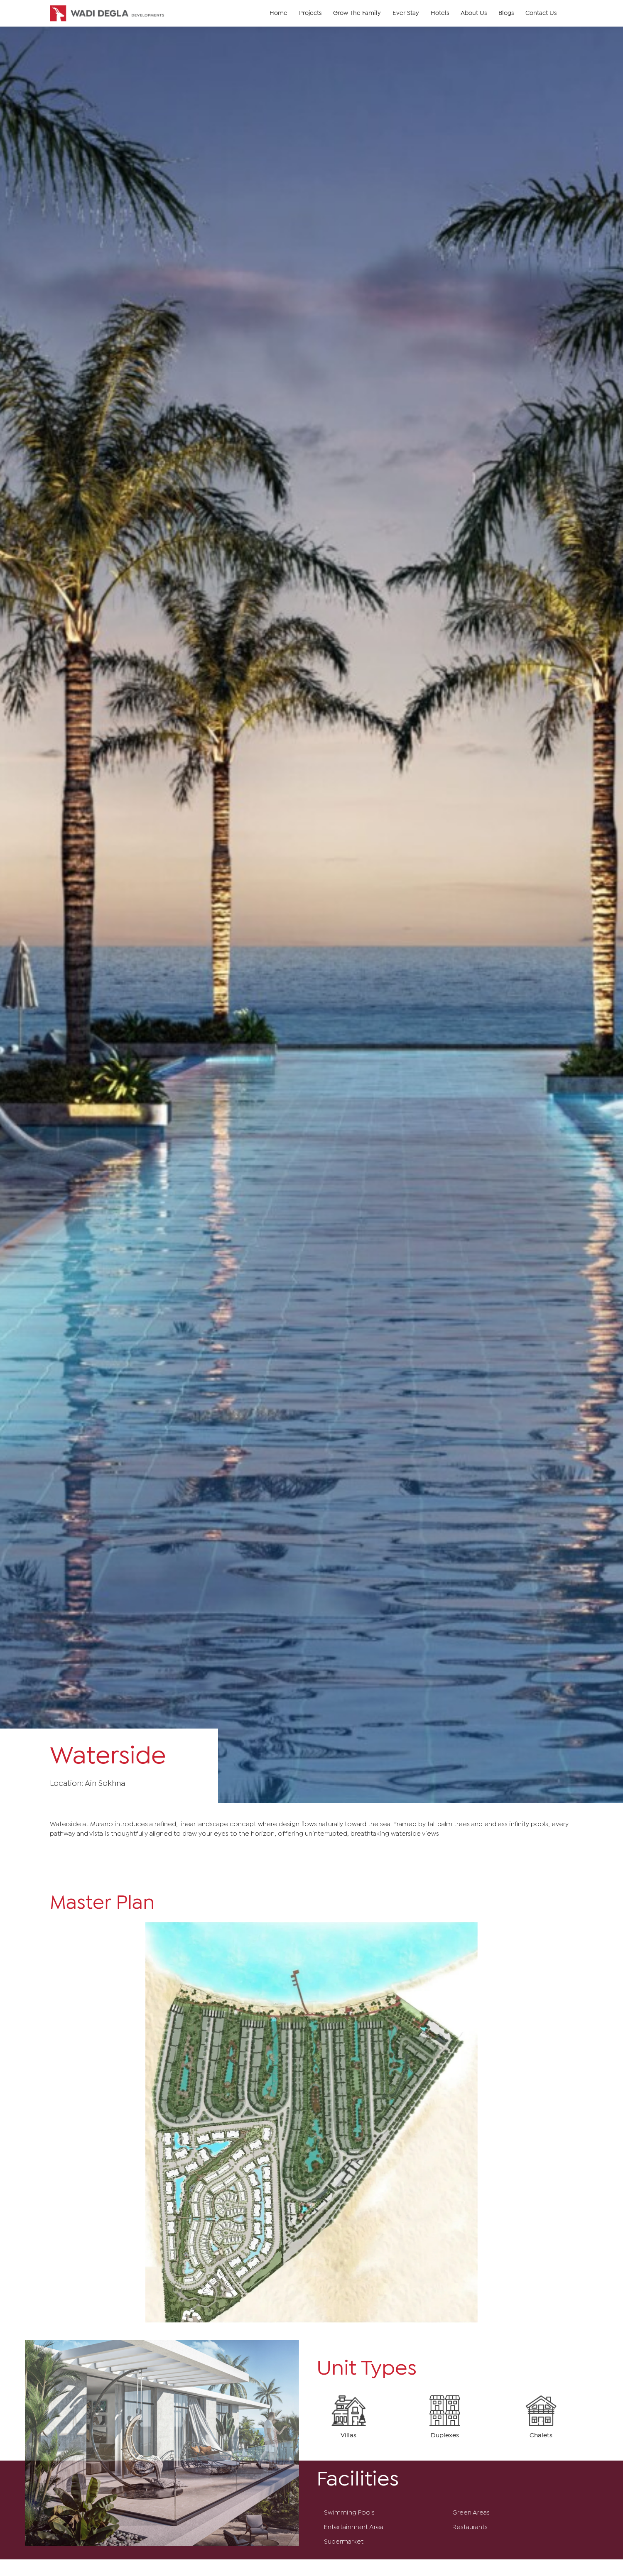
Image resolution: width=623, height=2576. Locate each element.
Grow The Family (357, 13)
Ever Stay (405, 13)
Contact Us (541, 13)
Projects (310, 13)
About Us (474, 13)
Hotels (440, 13)
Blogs (506, 13)
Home (278, 13)
